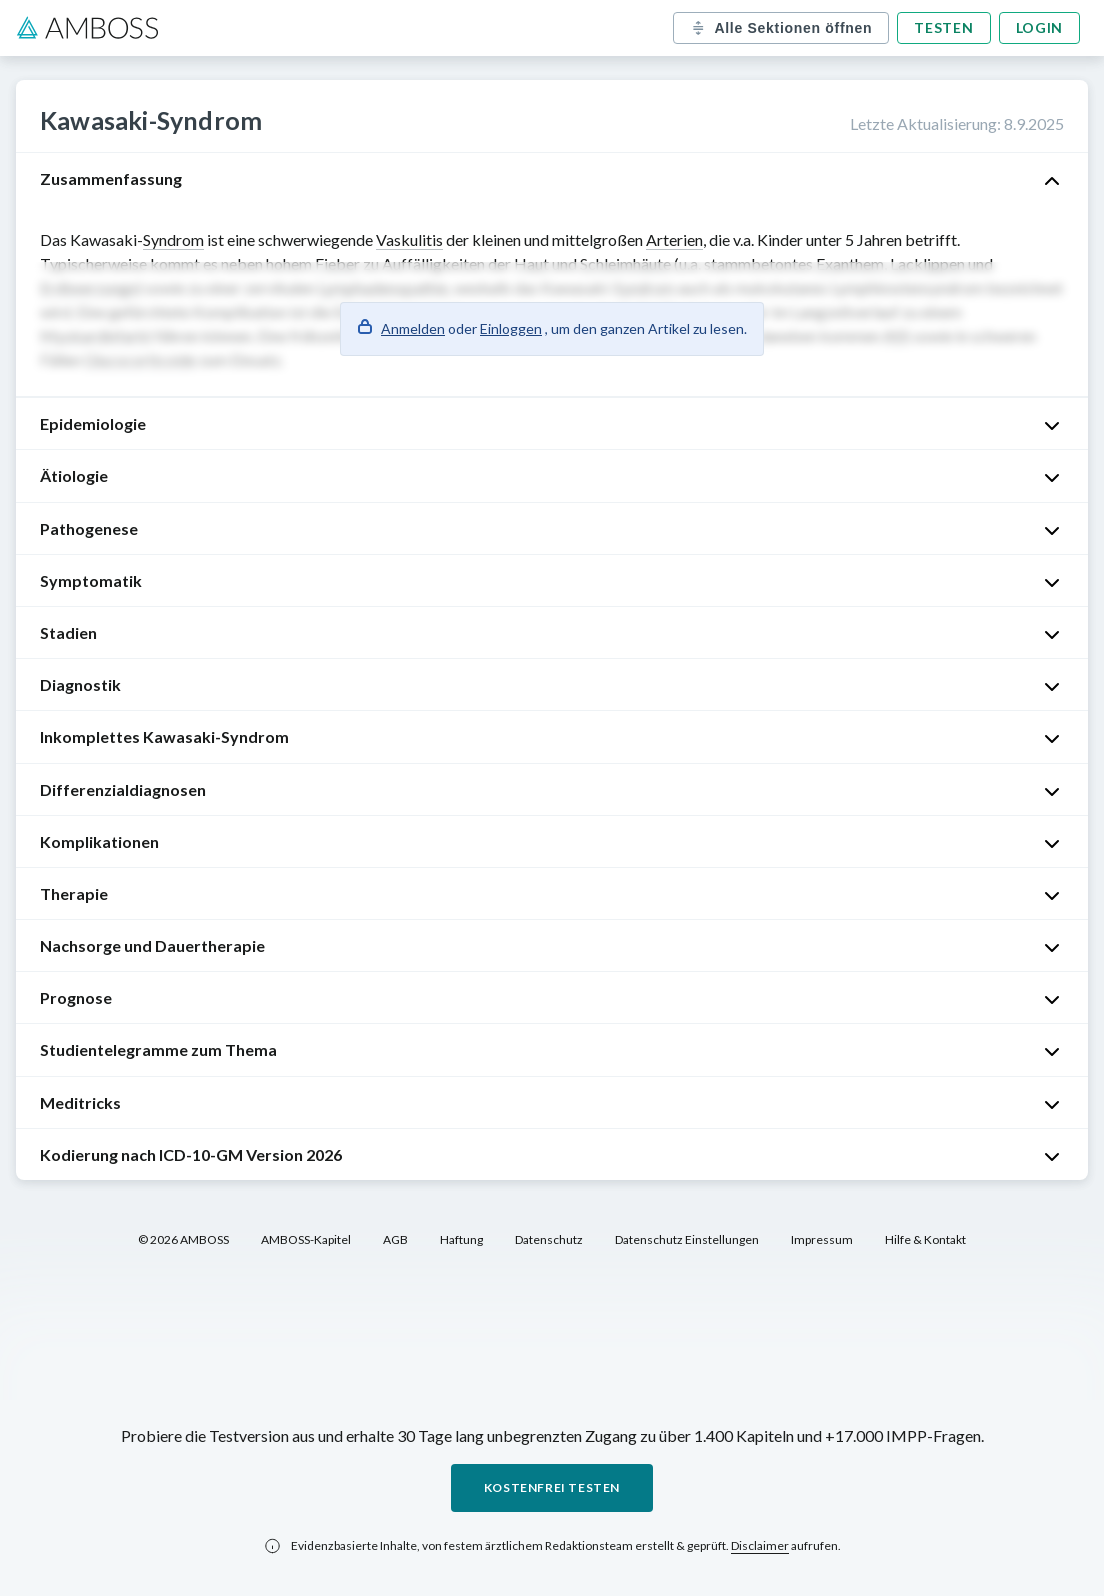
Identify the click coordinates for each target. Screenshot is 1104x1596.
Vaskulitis (409, 239)
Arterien (674, 239)
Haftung (461, 1239)
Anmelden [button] (413, 328)
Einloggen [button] (511, 328)
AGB (395, 1239)
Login (1040, 27)
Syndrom (173, 239)
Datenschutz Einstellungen (687, 1239)
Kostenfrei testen (552, 1487)
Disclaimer (760, 1545)
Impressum (822, 1239)
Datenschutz (549, 1239)
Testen (943, 27)
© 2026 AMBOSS (183, 1239)
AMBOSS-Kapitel (306, 1239)
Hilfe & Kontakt (925, 1239)
